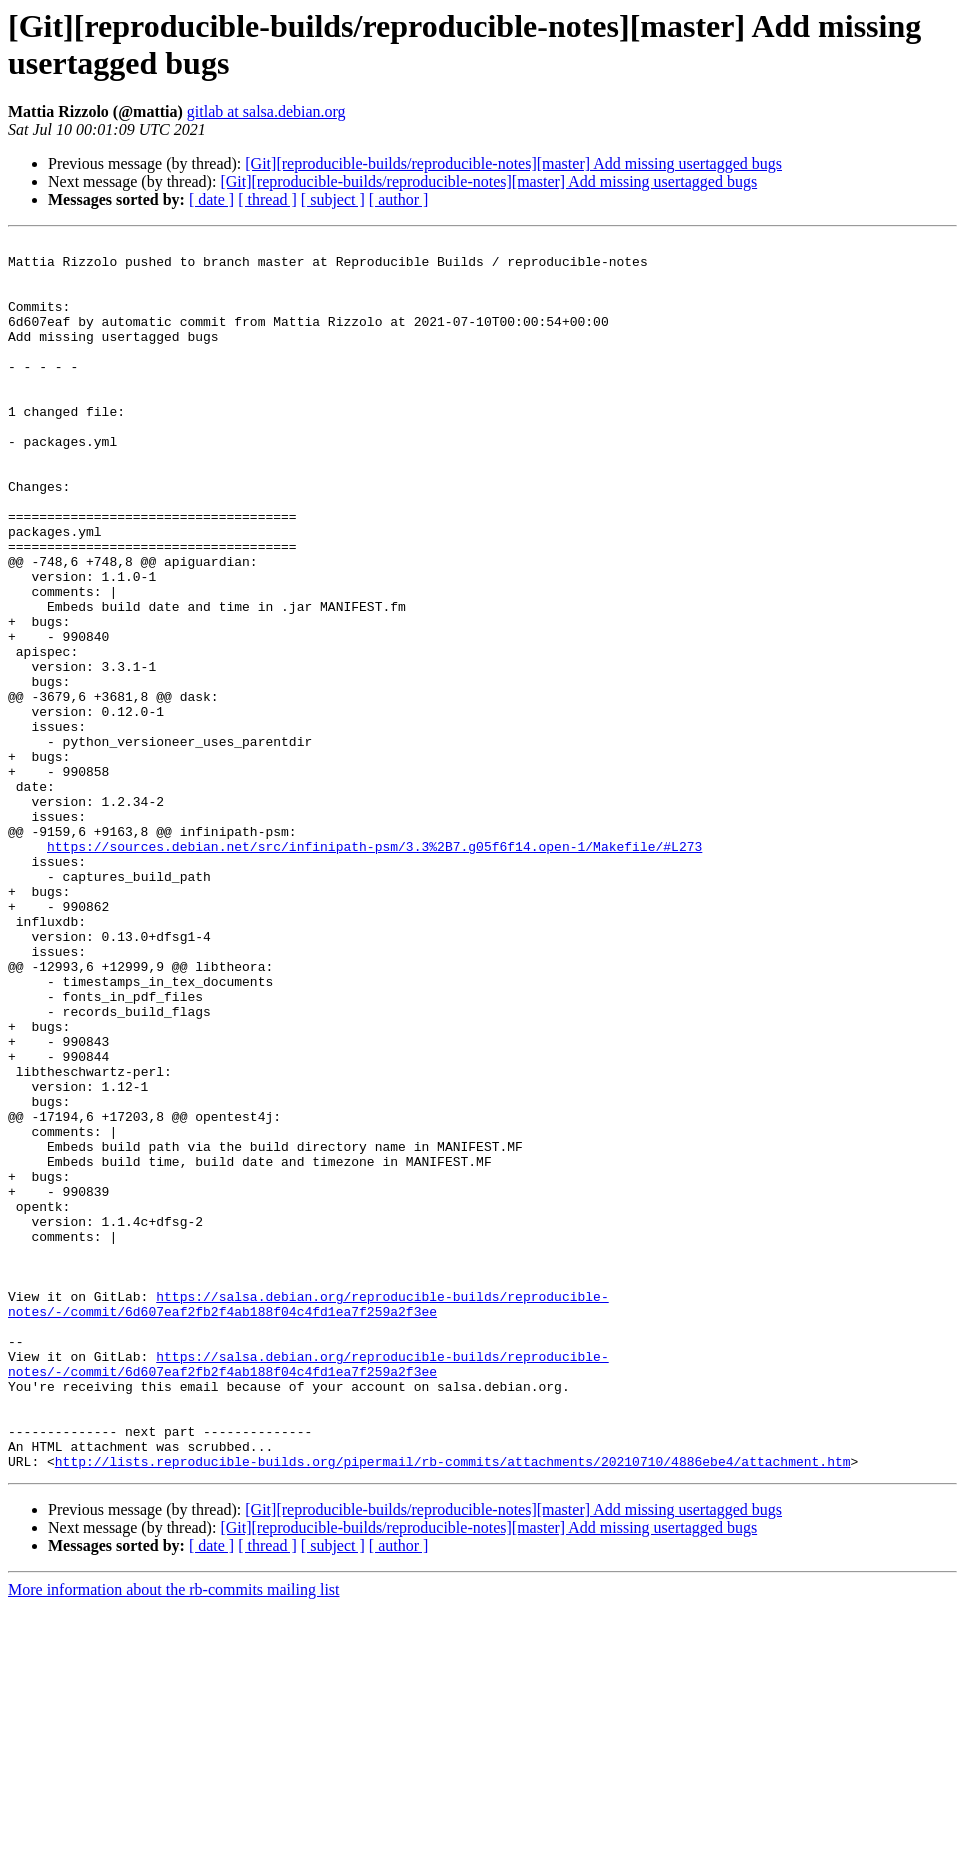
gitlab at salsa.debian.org (266, 111)
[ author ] (399, 199)
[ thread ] (267, 199)
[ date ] (211, 199)
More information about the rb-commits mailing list (174, 1835)
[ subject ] (333, 199)
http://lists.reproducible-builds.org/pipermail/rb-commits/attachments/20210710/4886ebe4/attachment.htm (453, 1707)
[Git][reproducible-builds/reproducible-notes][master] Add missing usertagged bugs (513, 163)
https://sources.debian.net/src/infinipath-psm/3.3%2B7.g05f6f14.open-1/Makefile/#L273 (374, 969)
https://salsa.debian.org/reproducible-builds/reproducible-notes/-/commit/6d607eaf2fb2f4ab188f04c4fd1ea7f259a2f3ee (308, 1518)
